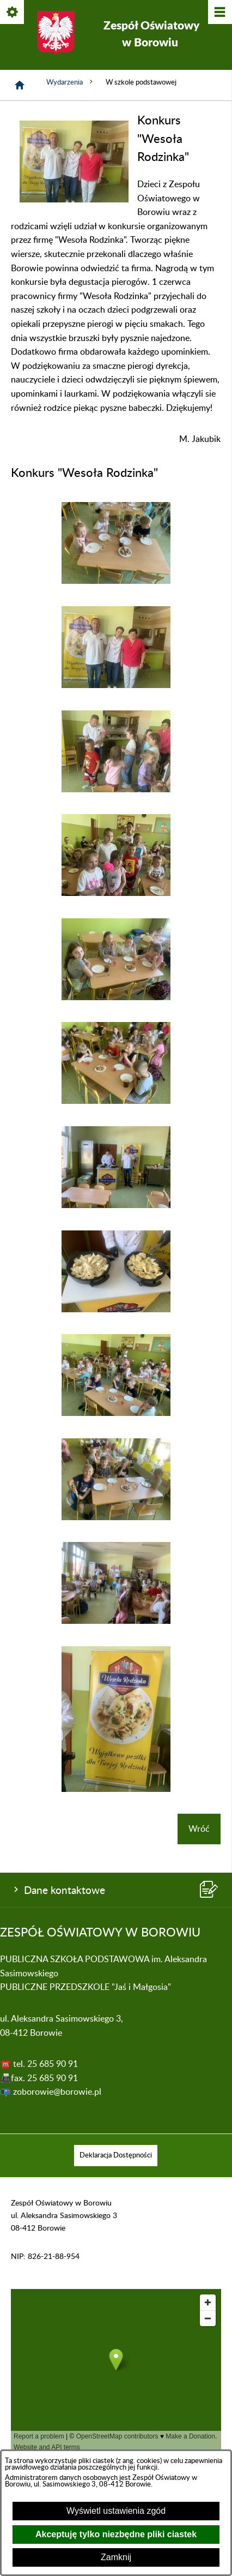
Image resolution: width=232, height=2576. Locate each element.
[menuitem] (115, 2155)
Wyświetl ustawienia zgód (116, 2510)
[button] (74, 199)
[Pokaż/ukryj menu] (219, 13)
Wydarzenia (70, 82)
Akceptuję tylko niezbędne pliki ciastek (116, 2534)
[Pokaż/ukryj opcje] (13, 13)
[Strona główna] (19, 85)
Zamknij (116, 2557)
